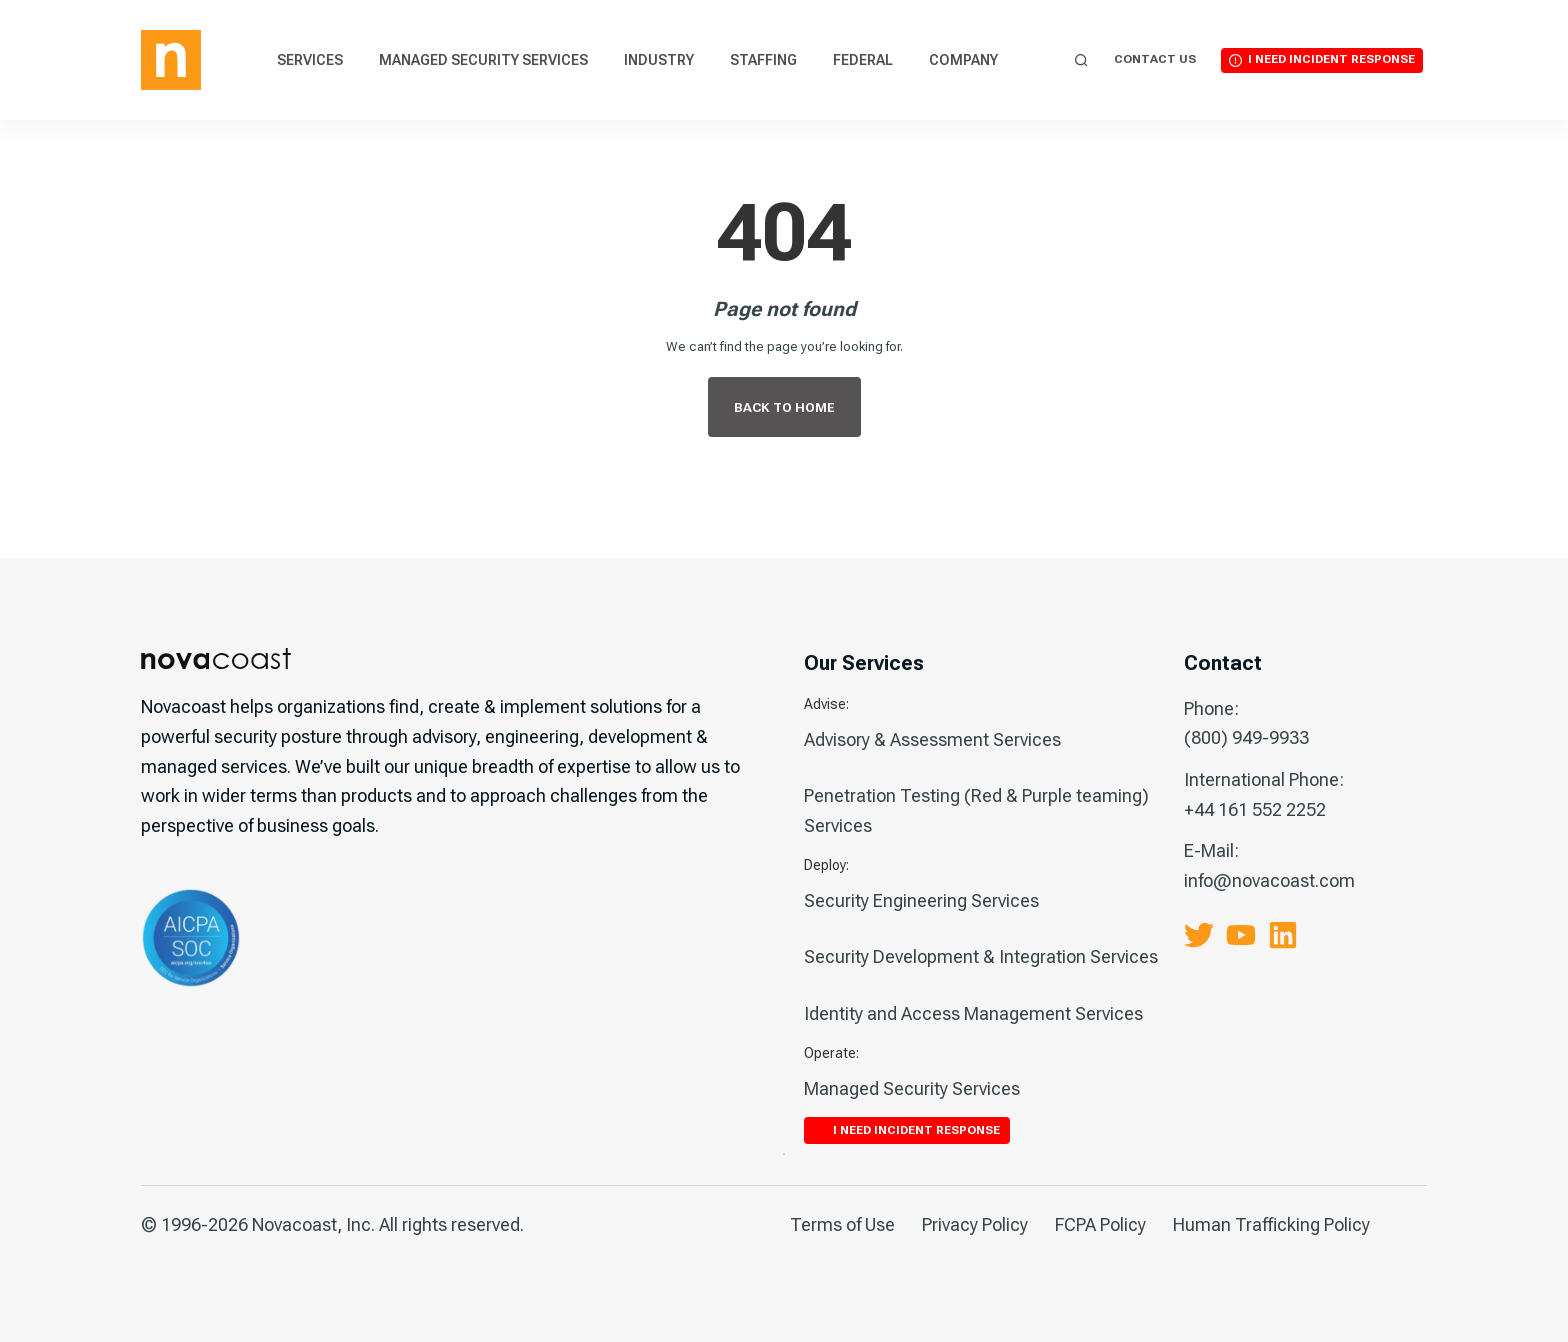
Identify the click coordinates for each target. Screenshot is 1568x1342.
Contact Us (1155, 59)
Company (963, 60)
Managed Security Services (483, 60)
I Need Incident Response (1331, 59)
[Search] (1081, 60)
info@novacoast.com (1269, 880)
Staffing (763, 60)
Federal (863, 60)
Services (310, 60)
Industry (659, 60)
